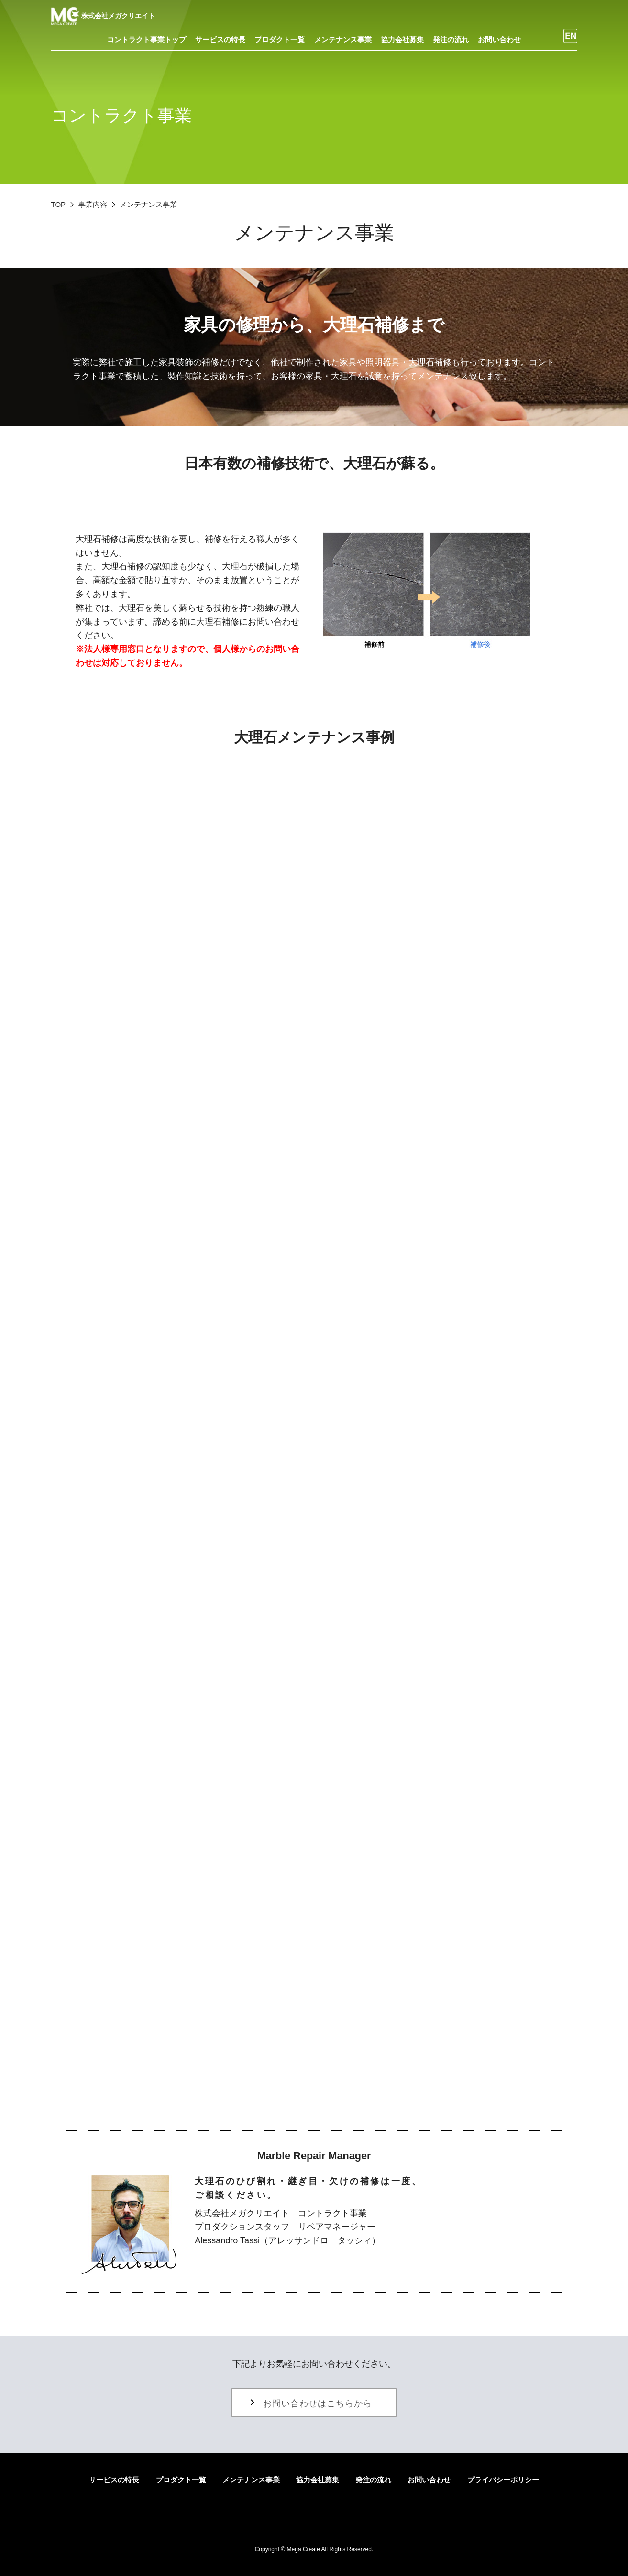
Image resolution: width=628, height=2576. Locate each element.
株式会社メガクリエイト (103, 16)
